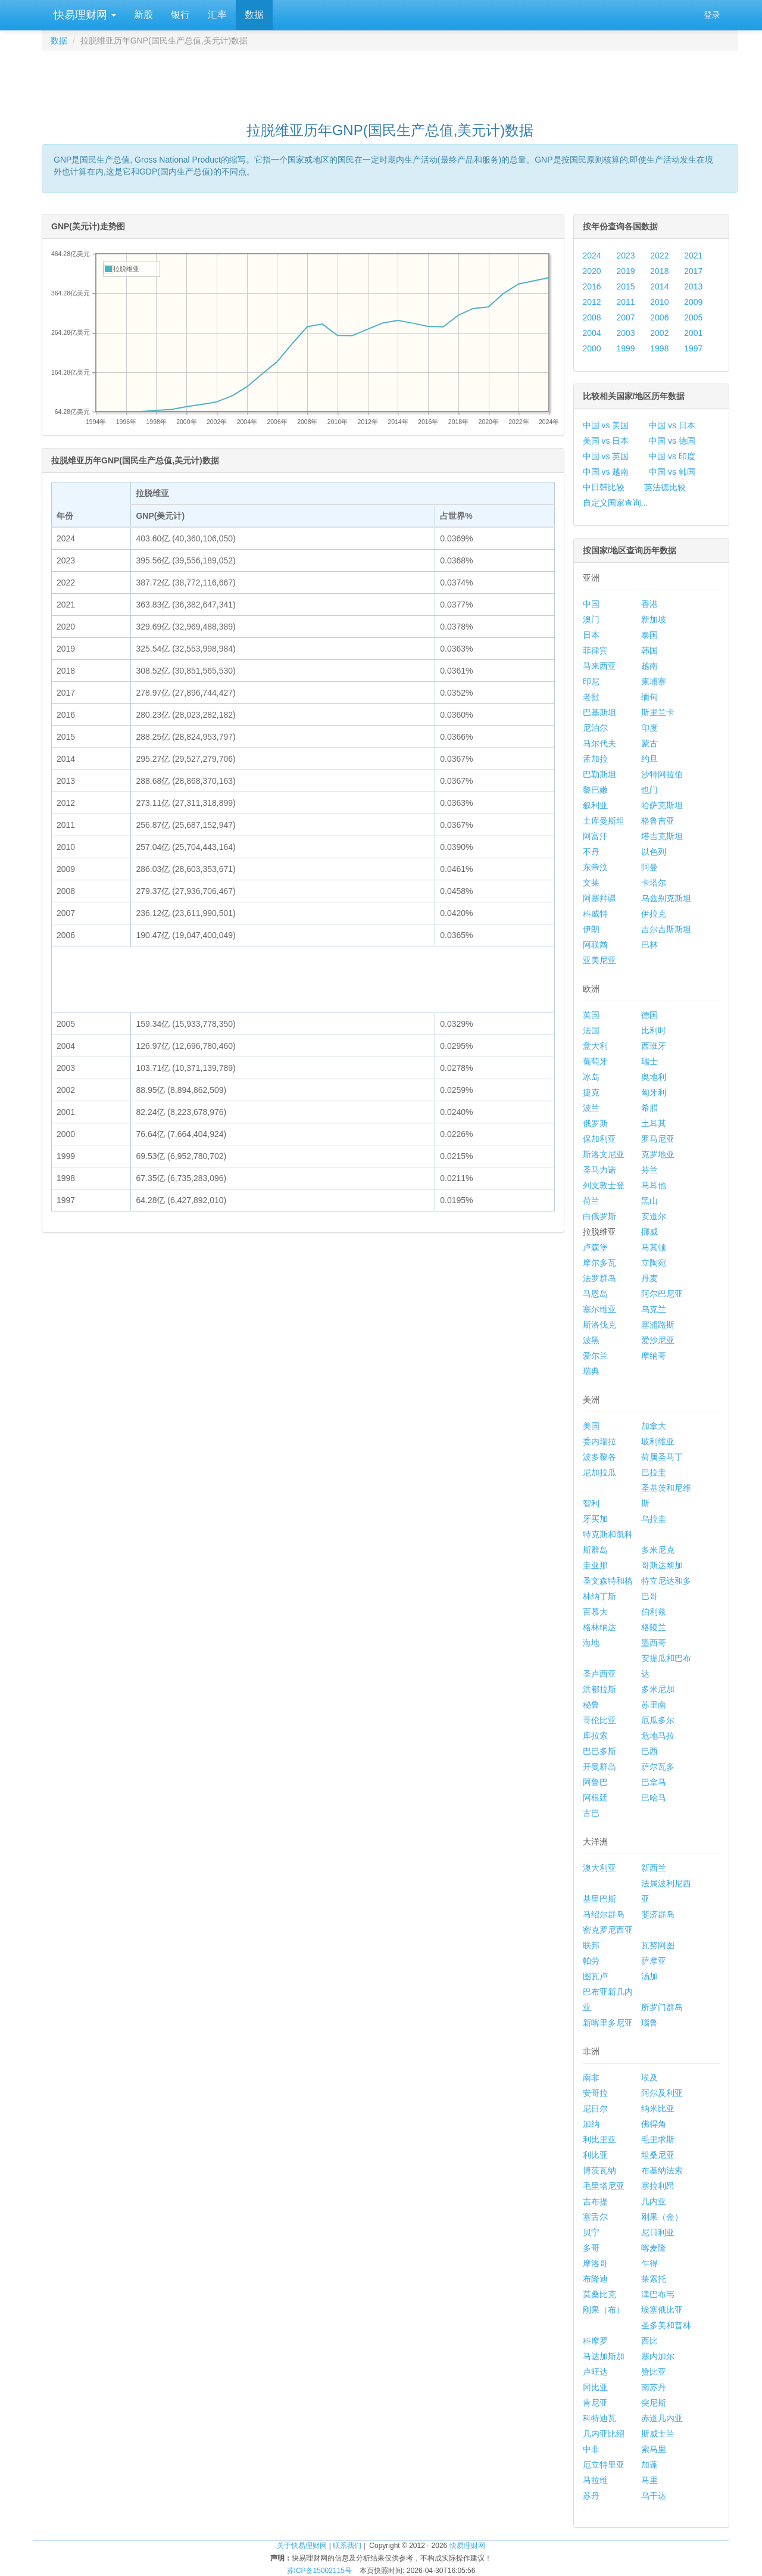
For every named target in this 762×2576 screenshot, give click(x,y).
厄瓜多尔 (657, 1720)
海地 (591, 1642)
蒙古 (649, 743)
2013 (693, 286)
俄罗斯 (595, 1123)
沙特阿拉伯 (662, 774)
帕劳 (591, 1961)
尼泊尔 (595, 728)
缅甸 (649, 697)
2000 (592, 348)
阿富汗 (595, 836)
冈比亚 (595, 2387)
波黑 (591, 1340)
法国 (591, 1030)
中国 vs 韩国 (672, 471)
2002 (659, 333)
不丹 (591, 851)
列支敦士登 (603, 1185)
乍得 (649, 2263)
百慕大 (595, 1611)
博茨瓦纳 (599, 2170)
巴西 (649, 1751)
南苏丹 (653, 2387)
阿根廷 (595, 1797)
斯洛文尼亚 (603, 1154)
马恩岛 (595, 1293)
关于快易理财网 (302, 2545)
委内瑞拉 (599, 1441)
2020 (592, 271)
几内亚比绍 (603, 2433)
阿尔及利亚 (662, 2093)
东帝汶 (595, 867)
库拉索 (595, 1735)
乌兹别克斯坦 (666, 898)
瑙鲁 (649, 2022)
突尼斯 (653, 2402)
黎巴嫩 (595, 790)
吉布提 (595, 2201)
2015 (625, 286)
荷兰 (591, 1201)
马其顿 (653, 1247)
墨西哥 (653, 1642)
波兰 (591, 1108)
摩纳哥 (653, 1355)
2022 (659, 255)
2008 (592, 317)
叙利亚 (595, 805)
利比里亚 (599, 2139)
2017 (693, 271)
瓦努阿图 (657, 1945)
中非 (591, 2449)
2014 (659, 286)
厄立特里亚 (603, 2464)
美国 (591, 1426)
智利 (591, 1503)
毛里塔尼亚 (603, 2186)
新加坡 (653, 619)
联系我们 (347, 2545)
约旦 (649, 759)
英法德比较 (665, 487)
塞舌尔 (595, 2217)
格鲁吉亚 (657, 821)
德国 (649, 1015)
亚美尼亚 (599, 960)
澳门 (591, 619)
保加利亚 (599, 1139)
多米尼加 (657, 1689)
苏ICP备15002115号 (319, 2570)
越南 (649, 666)
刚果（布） (603, 2310)
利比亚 (595, 2155)
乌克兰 (653, 1309)
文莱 (591, 882)
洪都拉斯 (599, 1689)
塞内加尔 (657, 2356)
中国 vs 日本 (672, 425)
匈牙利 (653, 1092)
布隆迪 (595, 2279)
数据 (254, 15)
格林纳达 (599, 1627)
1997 (693, 348)
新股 (143, 15)
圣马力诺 (599, 1170)
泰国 (649, 635)
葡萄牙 (595, 1061)
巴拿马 (653, 1782)
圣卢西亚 (599, 1673)
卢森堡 (595, 1247)
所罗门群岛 (662, 2007)
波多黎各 (599, 1457)
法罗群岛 (599, 1278)
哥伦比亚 (599, 1720)
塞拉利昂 (657, 2186)
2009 (693, 302)
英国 (591, 1015)
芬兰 (649, 1170)
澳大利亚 (599, 1868)
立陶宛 (653, 1262)
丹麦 (649, 1278)
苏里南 (653, 1704)
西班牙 (653, 1046)
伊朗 (591, 929)
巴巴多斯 (599, 1751)
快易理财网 (83, 15)
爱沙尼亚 (657, 1340)
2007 (625, 317)
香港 (649, 604)
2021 (693, 255)
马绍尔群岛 (603, 1914)
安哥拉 (595, 2093)
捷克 (591, 1092)
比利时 (653, 1030)
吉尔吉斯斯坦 (666, 929)
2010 (659, 302)
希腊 (649, 1108)
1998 (659, 348)
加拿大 (653, 1426)
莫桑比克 (599, 2294)
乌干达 (653, 2495)
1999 (625, 348)
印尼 (591, 681)
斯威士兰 (657, 2433)
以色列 (653, 851)
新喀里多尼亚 (608, 2022)
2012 (592, 302)
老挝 (591, 697)
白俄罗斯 (599, 1216)
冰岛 (591, 1077)
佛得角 (653, 2124)
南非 (591, 2077)
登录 (712, 15)
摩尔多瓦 (599, 1262)
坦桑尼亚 (657, 2155)
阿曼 (649, 867)
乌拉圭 (653, 1519)
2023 (625, 255)
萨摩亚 (653, 1961)
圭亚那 (595, 1565)
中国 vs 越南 (606, 471)
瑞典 (591, 1371)
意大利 (595, 1046)
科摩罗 (595, 2341)
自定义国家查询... (615, 502)
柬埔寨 (653, 681)
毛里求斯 (657, 2139)
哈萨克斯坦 (662, 805)
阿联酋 (595, 944)
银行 (180, 15)
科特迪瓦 (599, 2418)
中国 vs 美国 (606, 425)
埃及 (649, 2077)
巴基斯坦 (599, 712)
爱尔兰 (595, 1355)
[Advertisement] (390, 81)
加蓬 (649, 2464)
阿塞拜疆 (599, 898)
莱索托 (653, 2279)
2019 (625, 271)
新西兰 (653, 1868)
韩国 (649, 650)
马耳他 (653, 1185)
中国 (591, 604)
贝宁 (591, 2232)
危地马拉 (657, 1735)
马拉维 (595, 2480)
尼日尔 (595, 2108)
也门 (649, 790)
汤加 (649, 1976)
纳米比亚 (657, 2108)
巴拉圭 (653, 1472)
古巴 (591, 1813)
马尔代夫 (599, 743)
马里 (649, 2480)
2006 (659, 317)
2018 (659, 271)
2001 (693, 333)
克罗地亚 (657, 1154)
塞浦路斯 (657, 1324)
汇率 (217, 15)
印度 (649, 728)
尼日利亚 (657, 2232)
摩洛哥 (595, 2263)
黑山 (649, 1201)
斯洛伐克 (599, 1324)
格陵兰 (653, 1627)
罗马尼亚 (657, 1139)
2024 (592, 255)
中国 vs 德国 (672, 441)
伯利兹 (653, 1611)
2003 (625, 333)
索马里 (653, 2449)
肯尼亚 (595, 2402)
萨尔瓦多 (657, 1766)
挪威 (649, 1231)
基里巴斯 (599, 1899)
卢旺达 (595, 2371)
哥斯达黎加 (662, 1565)
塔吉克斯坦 (662, 836)
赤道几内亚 (662, 2418)
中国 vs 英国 (606, 456)
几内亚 (653, 2201)
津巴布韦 (657, 2294)
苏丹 (591, 2495)
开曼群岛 (599, 1766)
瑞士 (649, 1061)
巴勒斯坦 (599, 774)
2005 (693, 317)
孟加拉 (595, 759)
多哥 (591, 2248)
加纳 (591, 2124)
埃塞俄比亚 (662, 2310)
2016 (592, 286)
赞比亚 (653, 2371)
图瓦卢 (595, 1976)
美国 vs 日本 (606, 441)
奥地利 (653, 1077)
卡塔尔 (653, 882)
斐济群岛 (657, 1914)
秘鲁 (591, 1704)
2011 (625, 302)
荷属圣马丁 (662, 1457)
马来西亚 (599, 666)
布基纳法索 (662, 2170)
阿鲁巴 (595, 1782)
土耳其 (653, 1123)
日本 (591, 635)
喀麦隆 (653, 2248)
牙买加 (595, 1519)
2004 (592, 333)
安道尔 (653, 1216)
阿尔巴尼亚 (662, 1293)
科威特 (595, 913)
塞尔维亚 (599, 1309)
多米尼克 (657, 1550)
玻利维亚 (657, 1441)
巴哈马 (653, 1797)
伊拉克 (653, 913)
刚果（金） (662, 2217)
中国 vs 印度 (672, 456)
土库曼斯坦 (603, 821)
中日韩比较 (603, 487)
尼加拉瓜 (599, 1472)
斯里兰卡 (657, 712)
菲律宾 (595, 650)
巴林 (649, 944)
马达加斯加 (603, 2356)
